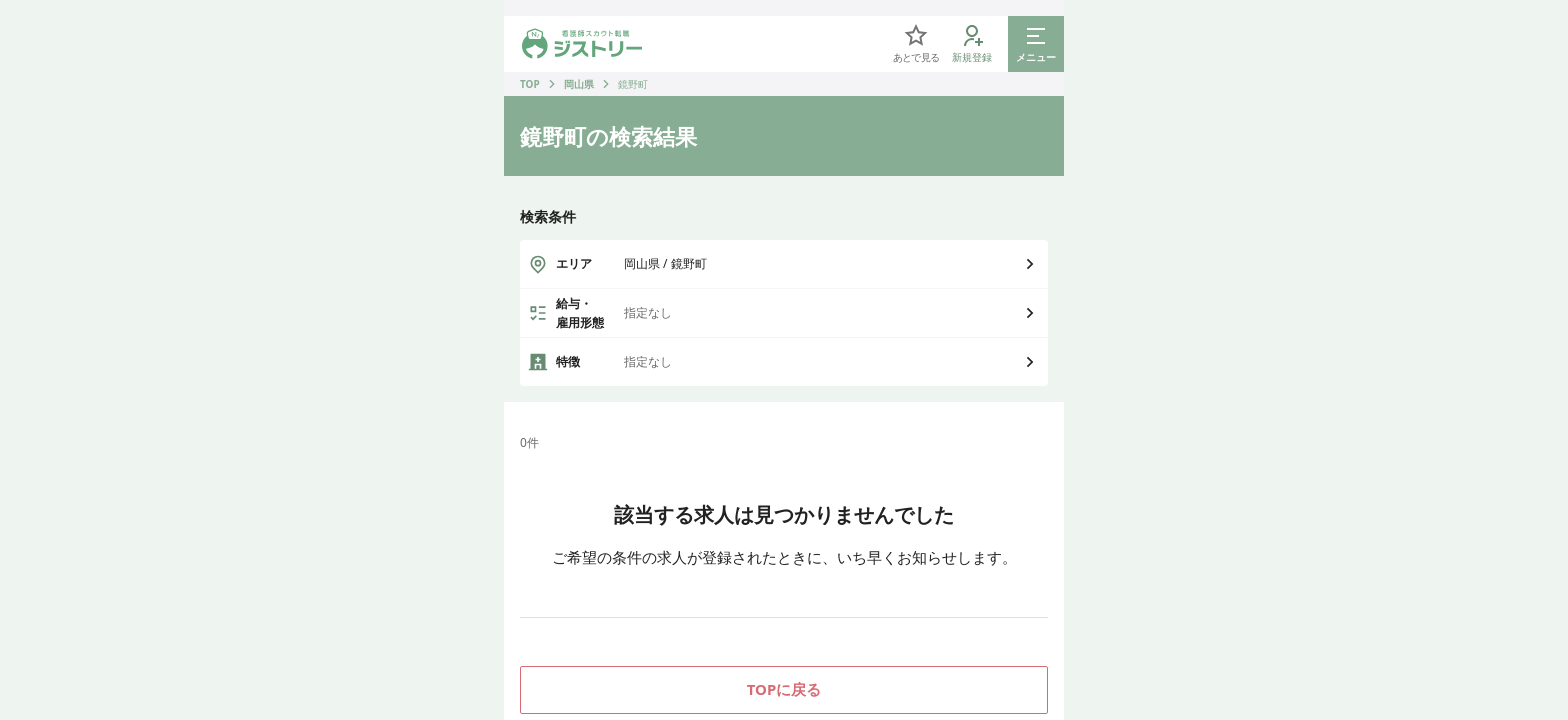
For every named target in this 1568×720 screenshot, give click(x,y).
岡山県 (579, 84)
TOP (530, 84)
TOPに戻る (784, 689)
